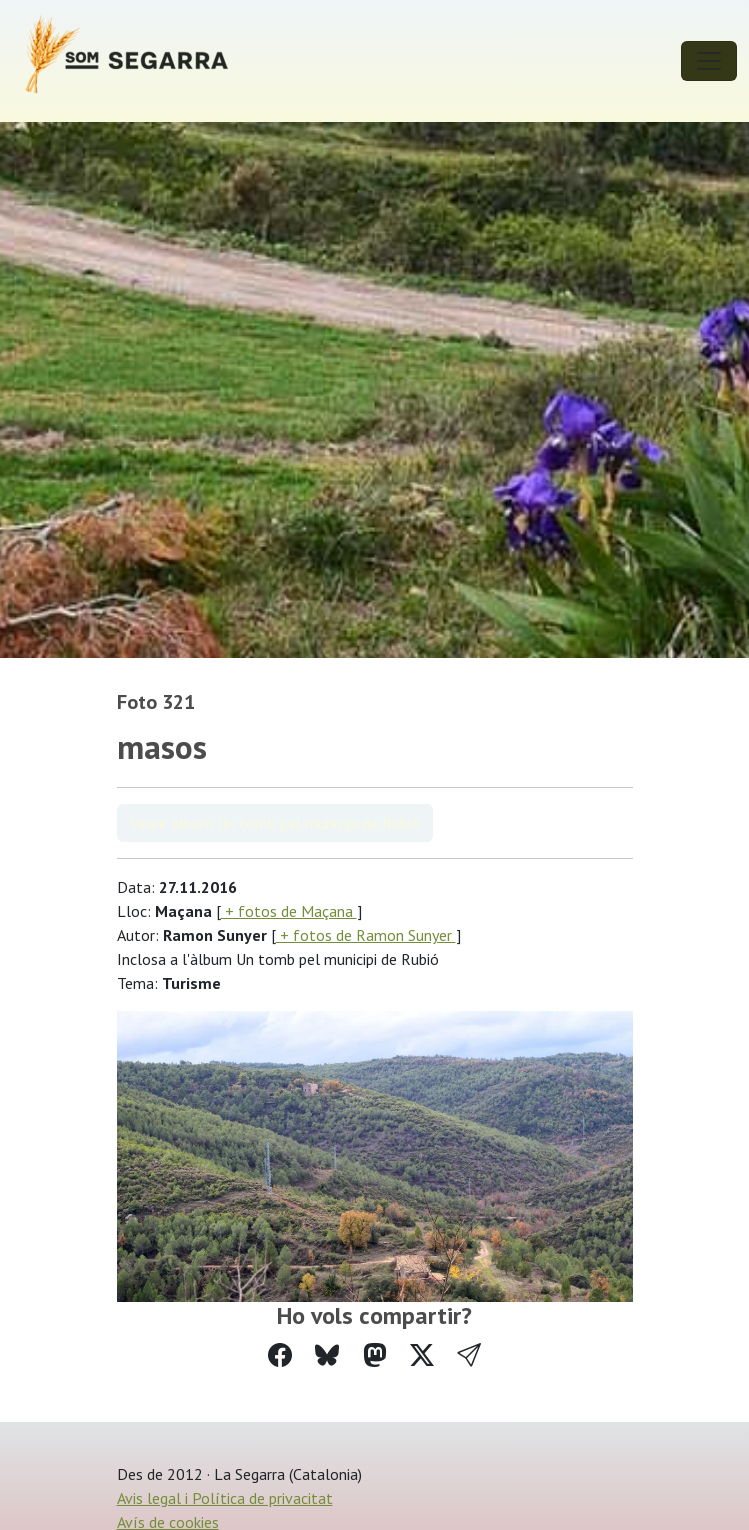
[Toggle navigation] (709, 61)
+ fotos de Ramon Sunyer (366, 935)
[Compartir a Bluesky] (327, 1355)
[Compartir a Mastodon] (375, 1355)
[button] (469, 1355)
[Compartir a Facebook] (280, 1355)
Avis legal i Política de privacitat (225, 1498)
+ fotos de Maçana (289, 911)
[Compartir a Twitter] (422, 1355)
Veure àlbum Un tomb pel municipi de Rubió (275, 823)
